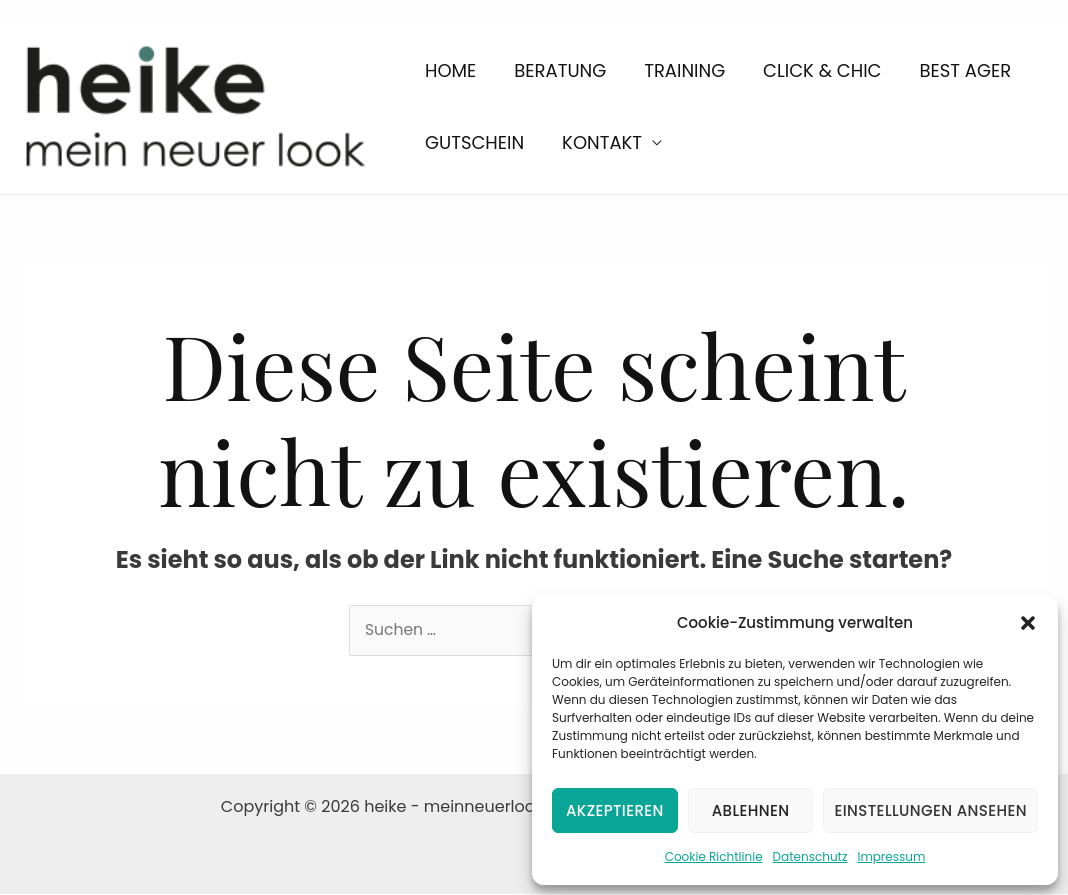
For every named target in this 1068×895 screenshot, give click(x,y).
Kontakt (454, 149)
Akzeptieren (615, 810)
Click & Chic (745, 63)
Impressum (891, 856)
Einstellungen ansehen (930, 810)
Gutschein (977, 63)
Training (629, 63)
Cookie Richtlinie (714, 856)
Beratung (527, 63)
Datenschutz (810, 856)
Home (439, 63)
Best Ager (867, 63)
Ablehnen (751, 810)
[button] (1028, 623)
